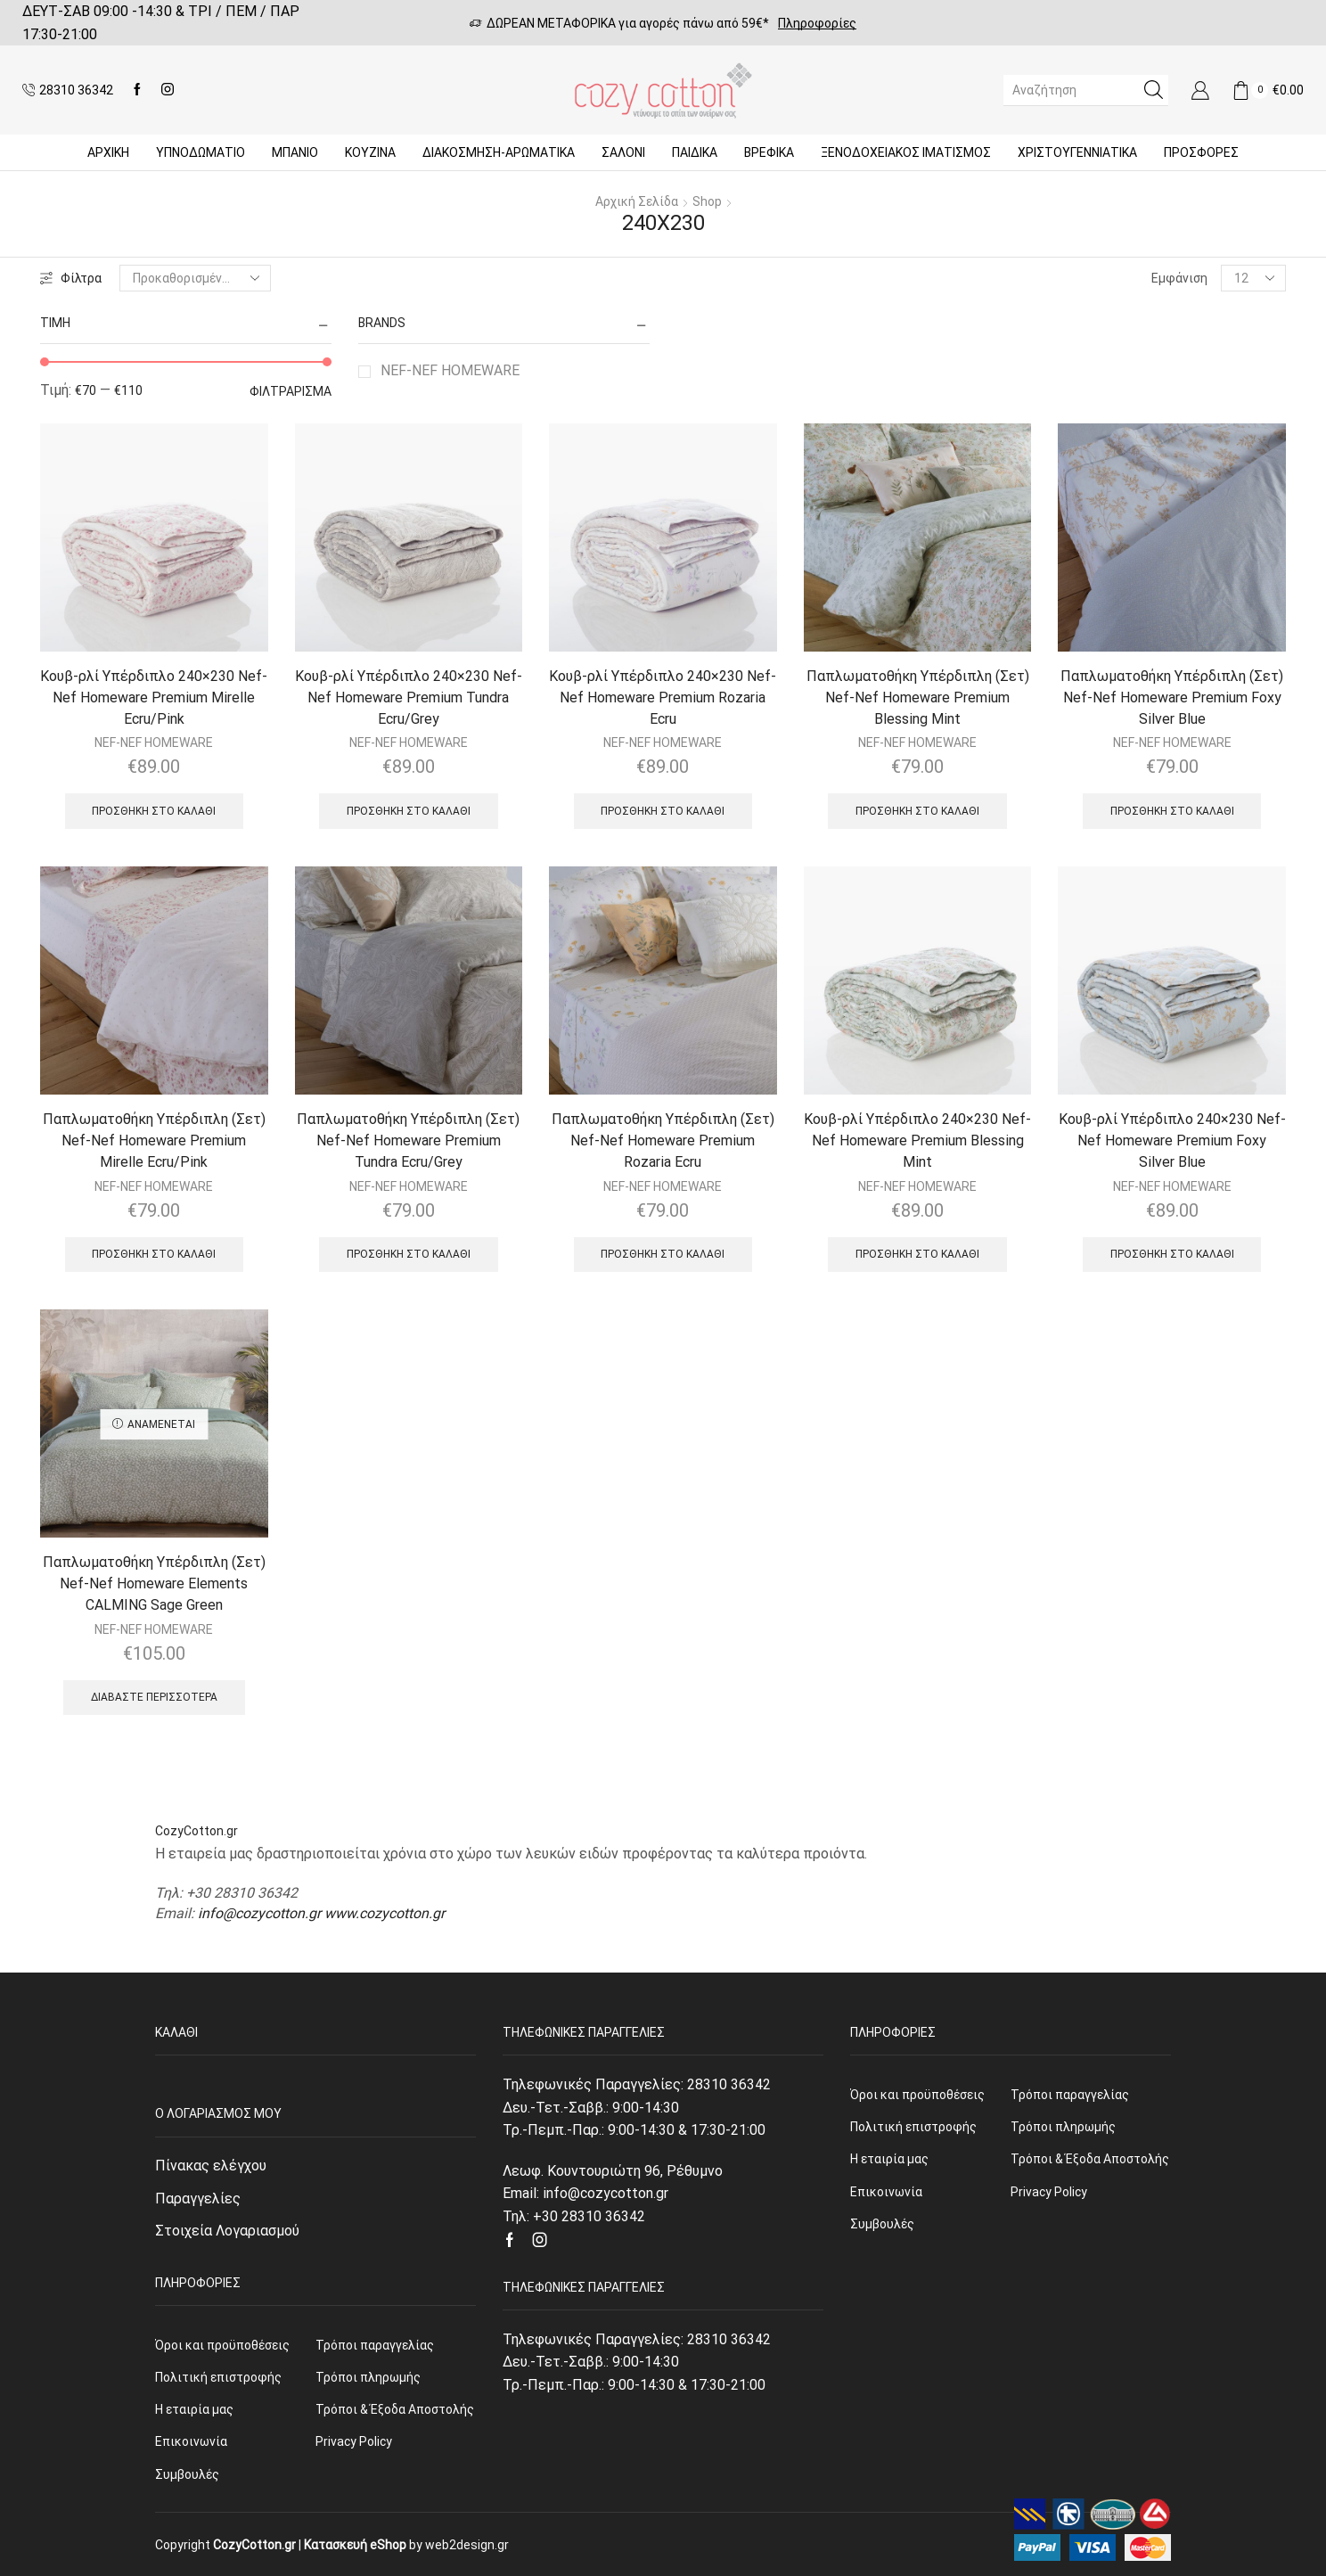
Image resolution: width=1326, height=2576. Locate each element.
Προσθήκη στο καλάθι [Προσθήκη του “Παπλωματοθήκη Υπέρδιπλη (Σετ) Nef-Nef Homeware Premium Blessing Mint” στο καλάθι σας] (917, 811)
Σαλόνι (623, 152)
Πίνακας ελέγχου (210, 2165)
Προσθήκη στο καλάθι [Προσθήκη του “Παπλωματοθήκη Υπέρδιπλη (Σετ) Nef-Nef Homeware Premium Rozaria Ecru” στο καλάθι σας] (662, 1254)
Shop (707, 201)
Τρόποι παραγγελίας (374, 2345)
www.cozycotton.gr (384, 1913)
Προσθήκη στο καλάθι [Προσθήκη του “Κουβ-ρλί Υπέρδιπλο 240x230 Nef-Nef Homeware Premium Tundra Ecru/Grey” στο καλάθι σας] (409, 811)
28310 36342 (729, 2084)
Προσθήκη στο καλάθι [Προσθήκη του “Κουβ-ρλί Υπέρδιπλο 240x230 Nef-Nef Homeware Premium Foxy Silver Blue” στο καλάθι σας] (1172, 1254)
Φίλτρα (71, 278)
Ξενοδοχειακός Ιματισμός (906, 152)
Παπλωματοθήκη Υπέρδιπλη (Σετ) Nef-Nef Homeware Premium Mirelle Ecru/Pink (154, 1140)
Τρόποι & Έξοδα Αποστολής (394, 2409)
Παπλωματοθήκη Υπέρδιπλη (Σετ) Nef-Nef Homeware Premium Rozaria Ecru (663, 1140)
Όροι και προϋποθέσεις (222, 2345)
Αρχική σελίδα (636, 201)
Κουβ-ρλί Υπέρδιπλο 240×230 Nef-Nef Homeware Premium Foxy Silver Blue (1172, 1140)
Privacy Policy (353, 2441)
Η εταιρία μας (194, 2409)
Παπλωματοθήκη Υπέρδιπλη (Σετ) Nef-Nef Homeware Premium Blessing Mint (917, 697)
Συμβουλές (187, 2474)
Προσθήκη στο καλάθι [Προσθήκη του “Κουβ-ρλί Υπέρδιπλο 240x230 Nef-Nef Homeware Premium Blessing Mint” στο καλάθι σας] (917, 1254)
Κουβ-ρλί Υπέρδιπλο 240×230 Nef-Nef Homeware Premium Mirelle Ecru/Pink (153, 697)
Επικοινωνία (191, 2441)
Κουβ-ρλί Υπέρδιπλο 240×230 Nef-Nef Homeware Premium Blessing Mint (917, 1140)
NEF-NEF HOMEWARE (450, 370)
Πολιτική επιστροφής (218, 2377)
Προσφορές (1201, 152)
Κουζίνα (370, 152)
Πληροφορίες (817, 23)
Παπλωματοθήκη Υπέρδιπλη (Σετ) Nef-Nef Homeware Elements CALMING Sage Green (154, 1583)
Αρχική (108, 152)
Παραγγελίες (198, 2198)
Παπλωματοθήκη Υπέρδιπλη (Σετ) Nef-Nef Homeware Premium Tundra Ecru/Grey (408, 1140)
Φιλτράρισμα (291, 391)
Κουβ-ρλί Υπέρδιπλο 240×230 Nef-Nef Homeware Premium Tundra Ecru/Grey (408, 697)
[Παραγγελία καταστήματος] (195, 278)
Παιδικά (694, 152)
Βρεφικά (769, 152)
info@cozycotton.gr (259, 1913)
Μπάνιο (295, 152)
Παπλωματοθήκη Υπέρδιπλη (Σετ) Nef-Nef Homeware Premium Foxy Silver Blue (1171, 697)
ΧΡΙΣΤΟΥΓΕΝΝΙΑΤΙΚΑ (1077, 152)
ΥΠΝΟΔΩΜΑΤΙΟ (200, 152)
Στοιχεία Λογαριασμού (227, 2230)
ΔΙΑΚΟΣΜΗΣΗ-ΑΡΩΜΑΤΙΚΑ (498, 152)
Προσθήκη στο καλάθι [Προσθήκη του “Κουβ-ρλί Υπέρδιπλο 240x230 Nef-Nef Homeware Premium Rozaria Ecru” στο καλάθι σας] (662, 811)
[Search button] (1153, 90)
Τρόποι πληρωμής (368, 2377)
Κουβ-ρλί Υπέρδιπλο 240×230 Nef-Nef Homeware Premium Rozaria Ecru (662, 697)
